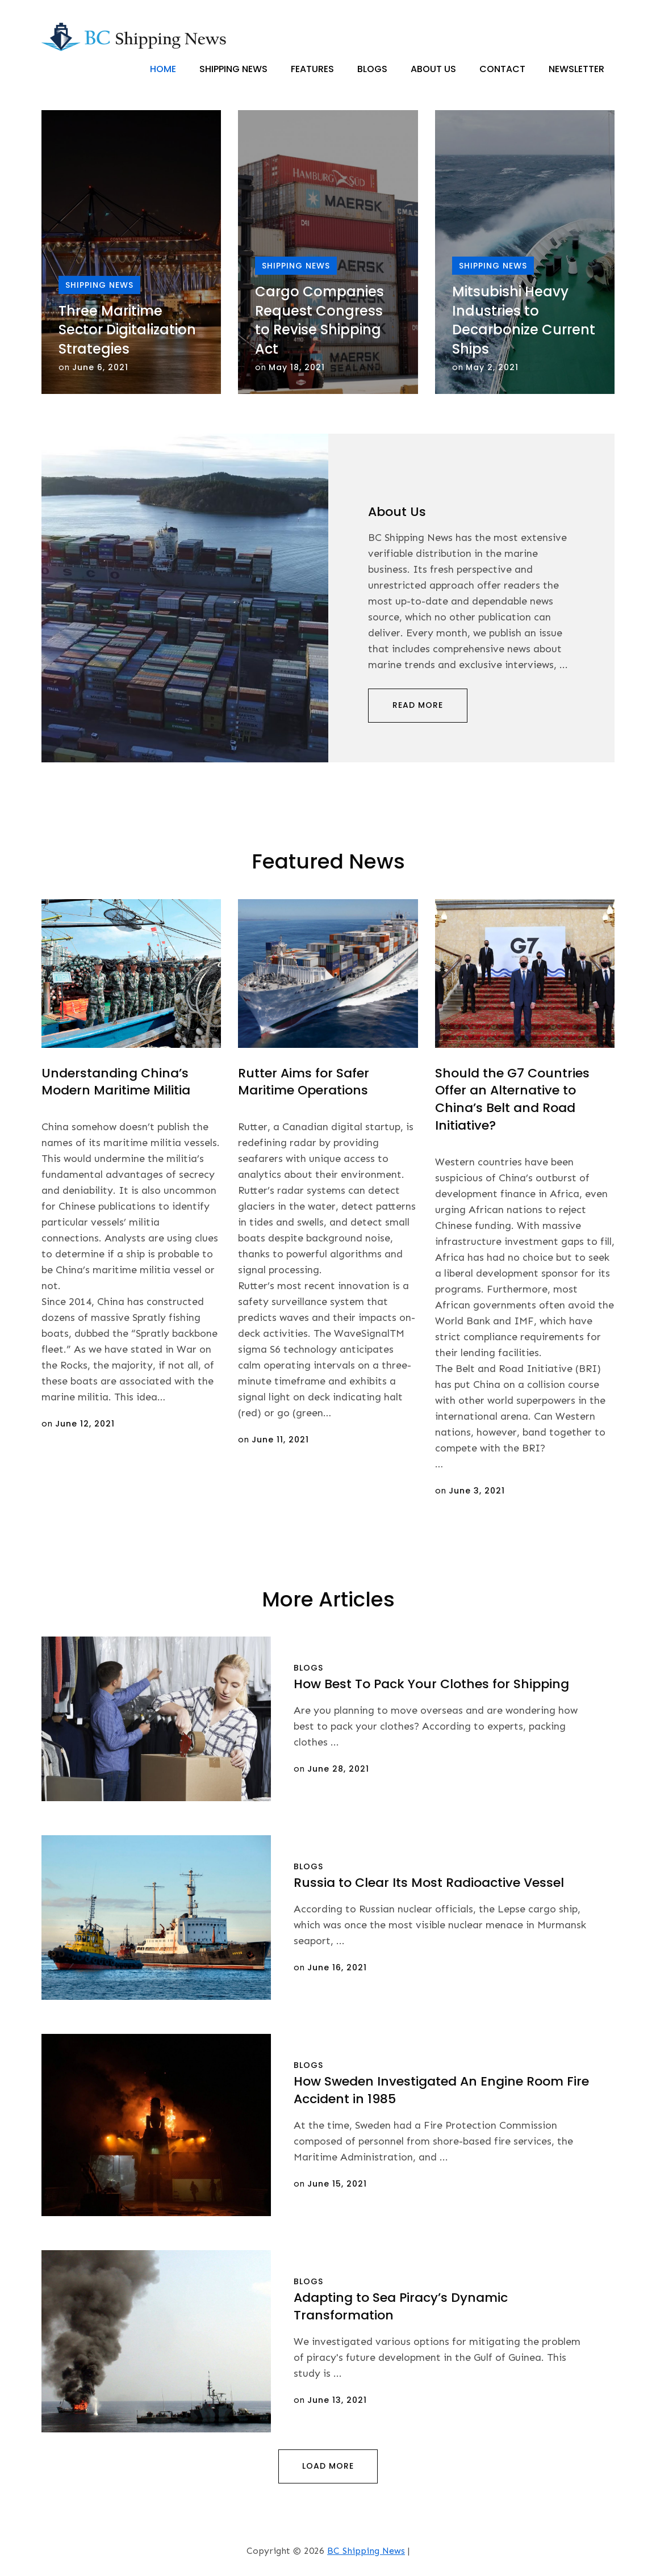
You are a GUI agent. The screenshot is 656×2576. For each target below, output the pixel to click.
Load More (328, 2466)
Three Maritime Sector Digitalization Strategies (127, 329)
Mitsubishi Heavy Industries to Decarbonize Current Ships (523, 321)
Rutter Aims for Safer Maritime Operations (303, 1082)
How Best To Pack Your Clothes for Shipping (431, 1684)
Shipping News (233, 68)
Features (312, 68)
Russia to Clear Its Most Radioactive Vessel (429, 1883)
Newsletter (576, 68)
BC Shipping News (366, 2550)
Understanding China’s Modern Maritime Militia (115, 1082)
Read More (417, 705)
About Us (433, 68)
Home (163, 68)
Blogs (372, 68)
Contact (502, 68)
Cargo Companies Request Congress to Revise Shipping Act (319, 321)
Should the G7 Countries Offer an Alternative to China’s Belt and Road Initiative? (512, 1099)
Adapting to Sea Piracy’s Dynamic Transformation (401, 2307)
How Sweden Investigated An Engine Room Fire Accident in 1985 (441, 2090)
